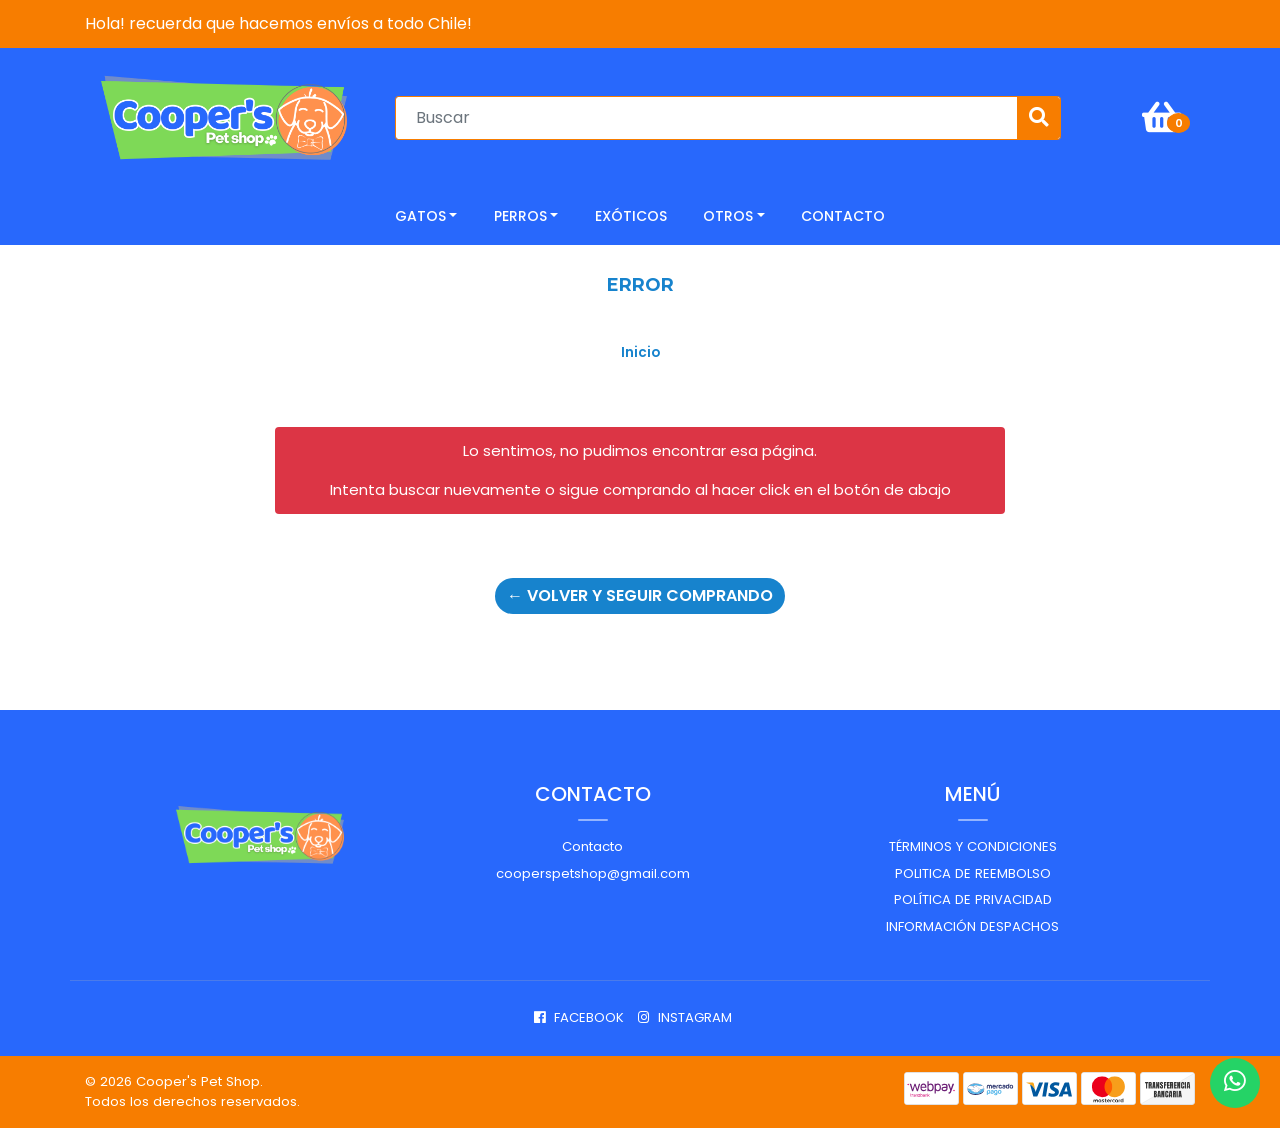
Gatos (420, 216)
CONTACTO (843, 216)
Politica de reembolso (973, 873)
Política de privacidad (973, 899)
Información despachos (972, 926)
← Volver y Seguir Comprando (640, 595)
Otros (728, 216)
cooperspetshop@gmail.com (593, 873)
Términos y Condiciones (973, 846)
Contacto (592, 846)
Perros (520, 216)
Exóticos (631, 216)
